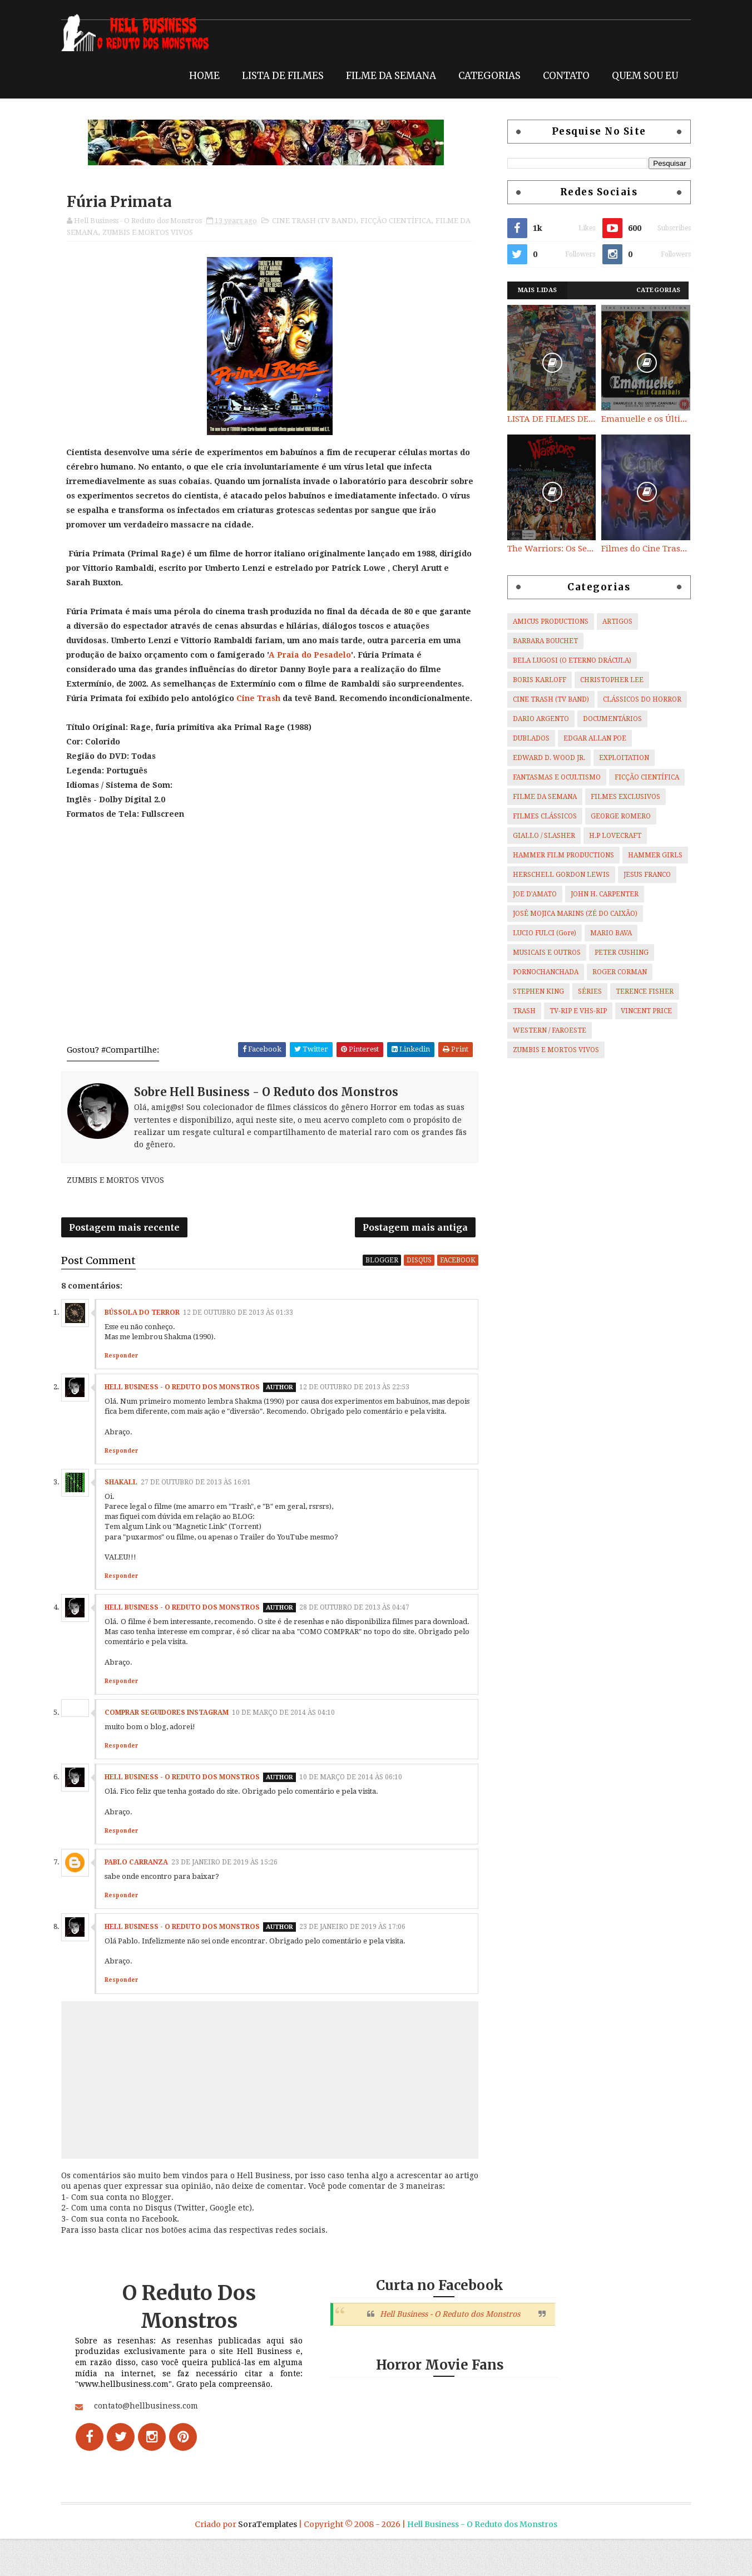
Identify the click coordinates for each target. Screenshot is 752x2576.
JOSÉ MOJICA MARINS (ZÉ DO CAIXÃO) (569, 913)
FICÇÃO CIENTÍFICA (402, 220)
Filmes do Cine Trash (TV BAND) (640, 548)
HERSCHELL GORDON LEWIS (555, 874)
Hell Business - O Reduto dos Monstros (188, 1406)
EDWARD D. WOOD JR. (543, 757)
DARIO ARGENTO (535, 718)
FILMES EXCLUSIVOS (619, 796)
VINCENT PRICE (640, 1010)
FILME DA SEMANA (385, 73)
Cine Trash (265, 699)
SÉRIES (584, 991)
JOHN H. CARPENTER (598, 893)
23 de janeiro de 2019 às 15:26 (230, 1892)
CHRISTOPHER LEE (605, 679)
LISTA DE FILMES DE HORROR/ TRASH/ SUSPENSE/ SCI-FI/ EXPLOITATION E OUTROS (545, 418)
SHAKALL (127, 1512)
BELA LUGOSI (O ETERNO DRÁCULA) (566, 660)
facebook (460, 1279)
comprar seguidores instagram (173, 1742)
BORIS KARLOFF (533, 679)
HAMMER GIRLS (649, 854)
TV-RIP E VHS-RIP (572, 1010)
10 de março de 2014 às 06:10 (356, 1806)
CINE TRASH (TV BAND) (320, 220)
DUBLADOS (525, 738)
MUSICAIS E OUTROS (541, 952)
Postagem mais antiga (418, 1245)
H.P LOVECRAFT (609, 835)
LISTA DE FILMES (277, 73)
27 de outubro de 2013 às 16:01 (202, 1512)
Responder (127, 1375)
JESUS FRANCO (641, 874)
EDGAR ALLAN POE (588, 738)
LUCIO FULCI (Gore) (538, 932)
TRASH (518, 1010)
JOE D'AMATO (529, 893)
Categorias (652, 289)
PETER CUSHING (615, 952)
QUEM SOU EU (639, 73)
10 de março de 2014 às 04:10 (289, 1742)
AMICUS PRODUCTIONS (544, 621)
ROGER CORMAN (613, 971)
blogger (384, 1279)
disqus (421, 1279)
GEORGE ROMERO (615, 816)
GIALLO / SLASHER (538, 835)
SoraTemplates (267, 2562)
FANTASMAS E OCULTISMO (551, 777)
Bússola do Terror (148, 1332)
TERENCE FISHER (638, 991)
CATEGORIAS (483, 73)
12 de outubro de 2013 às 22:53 (360, 1406)
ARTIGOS (611, 621)
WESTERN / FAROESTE (543, 1030)
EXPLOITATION (618, 757)
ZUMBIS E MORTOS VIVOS (166, 232)
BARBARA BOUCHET (539, 640)
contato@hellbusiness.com (152, 2458)
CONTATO (560, 73)
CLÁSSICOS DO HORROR (636, 699)
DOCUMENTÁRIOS (606, 718)
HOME (198, 73)
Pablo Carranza (142, 1892)
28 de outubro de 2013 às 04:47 (360, 1637)
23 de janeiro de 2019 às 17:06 (358, 1956)
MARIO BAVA (605, 932)
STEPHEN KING (532, 991)
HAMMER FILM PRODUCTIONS (557, 854)
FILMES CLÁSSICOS (539, 816)
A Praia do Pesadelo (316, 656)
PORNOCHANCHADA (539, 971)
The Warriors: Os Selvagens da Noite (545, 548)
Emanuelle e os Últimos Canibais (640, 418)
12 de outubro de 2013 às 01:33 (244, 1332)
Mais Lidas (531, 289)
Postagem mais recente (130, 1245)
